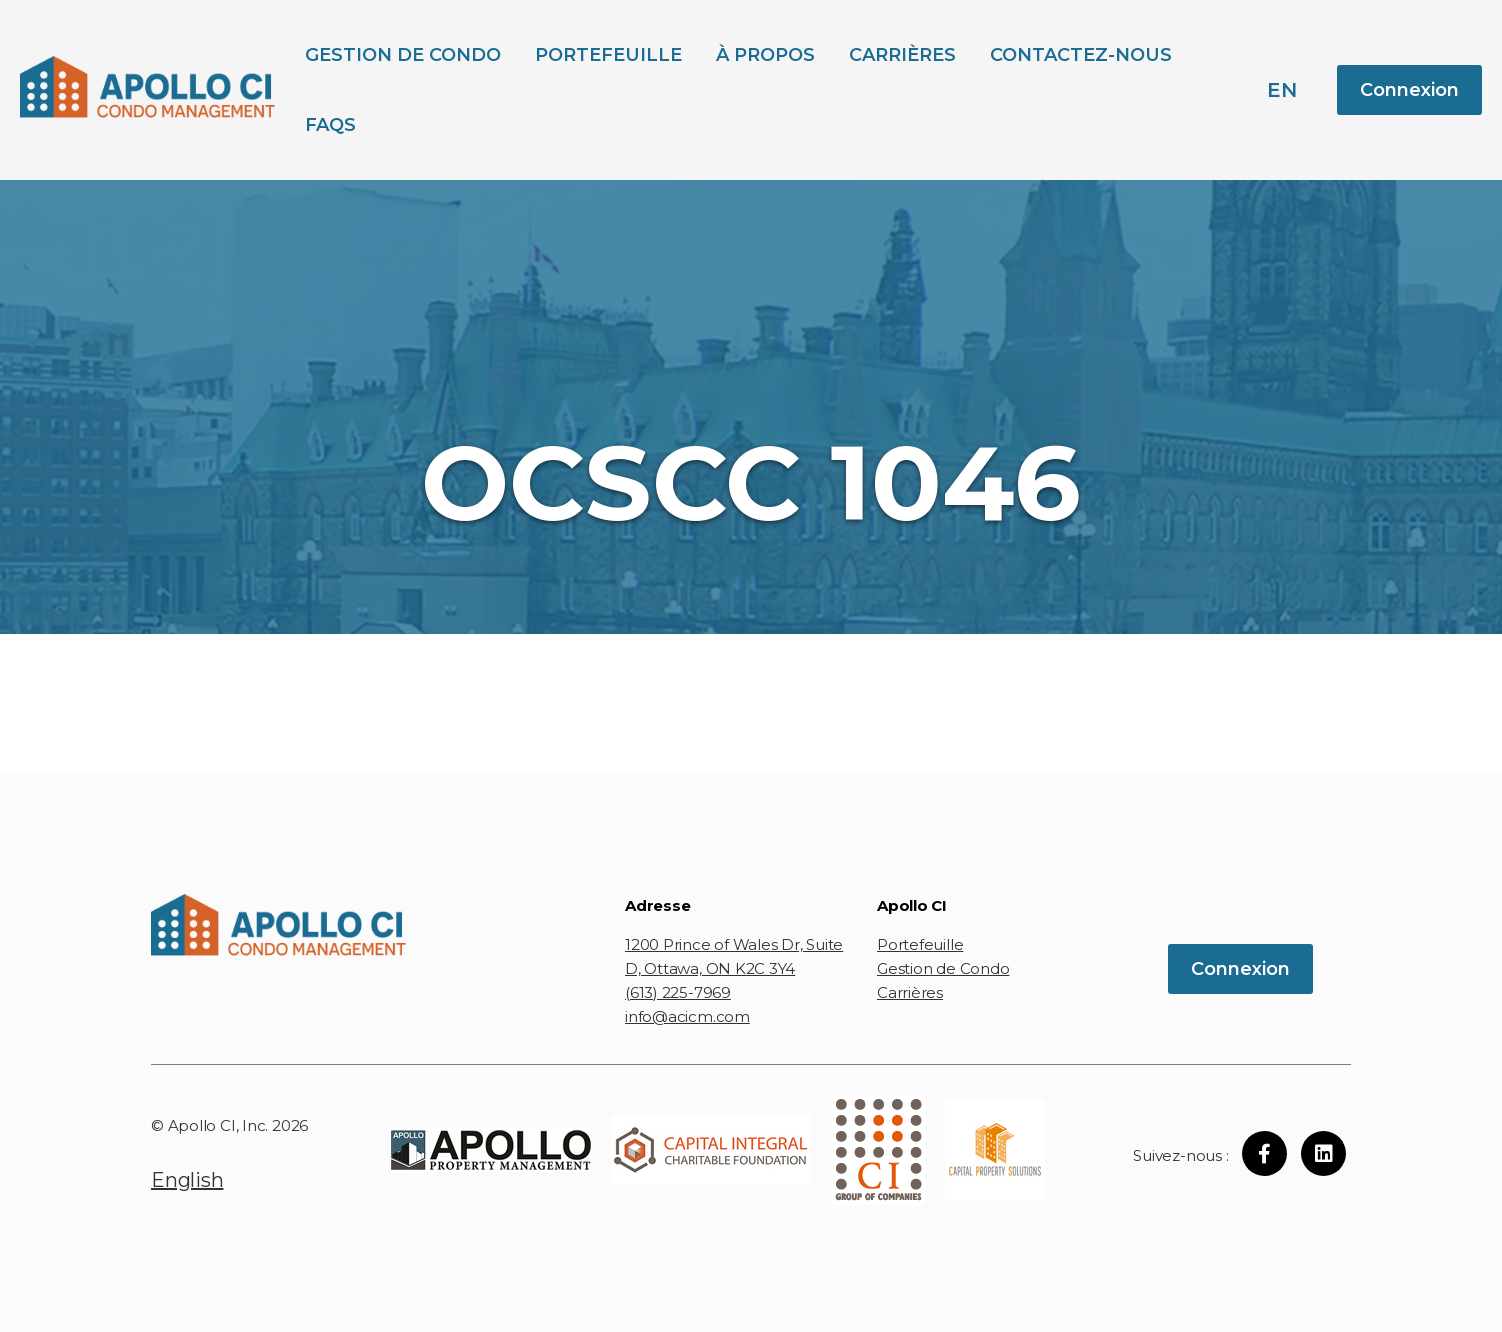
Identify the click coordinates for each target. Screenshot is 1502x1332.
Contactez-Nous (1081, 55)
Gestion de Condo (403, 55)
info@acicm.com (687, 1016)
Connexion (1409, 90)
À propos (765, 55)
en (1282, 90)
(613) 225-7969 (678, 992)
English (187, 1180)
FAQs (330, 125)
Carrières (902, 55)
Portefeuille (608, 55)
